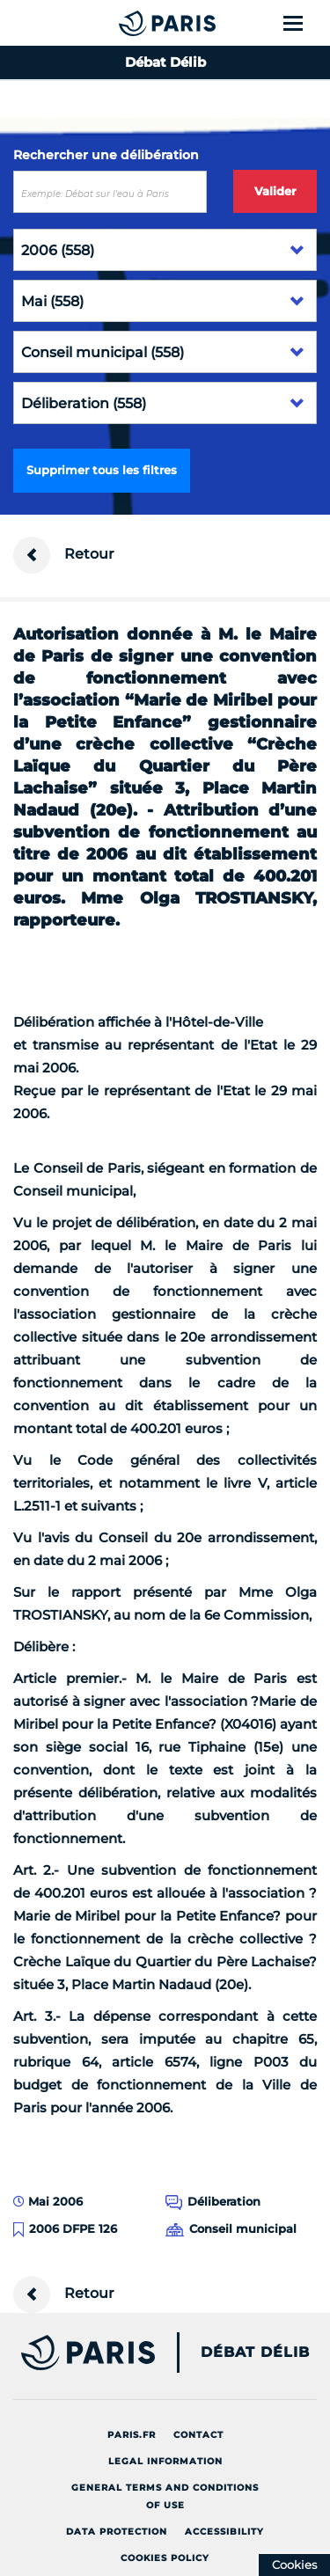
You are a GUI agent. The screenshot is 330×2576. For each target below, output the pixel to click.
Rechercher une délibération (106, 155)
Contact (198, 2435)
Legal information (165, 2461)
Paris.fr (131, 2435)
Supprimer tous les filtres (101, 470)
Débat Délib (255, 2352)
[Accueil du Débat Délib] (132, 23)
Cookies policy (165, 2558)
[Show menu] (303, 23)
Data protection (116, 2531)
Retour (63, 555)
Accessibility (224, 2531)
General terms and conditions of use (165, 2496)
